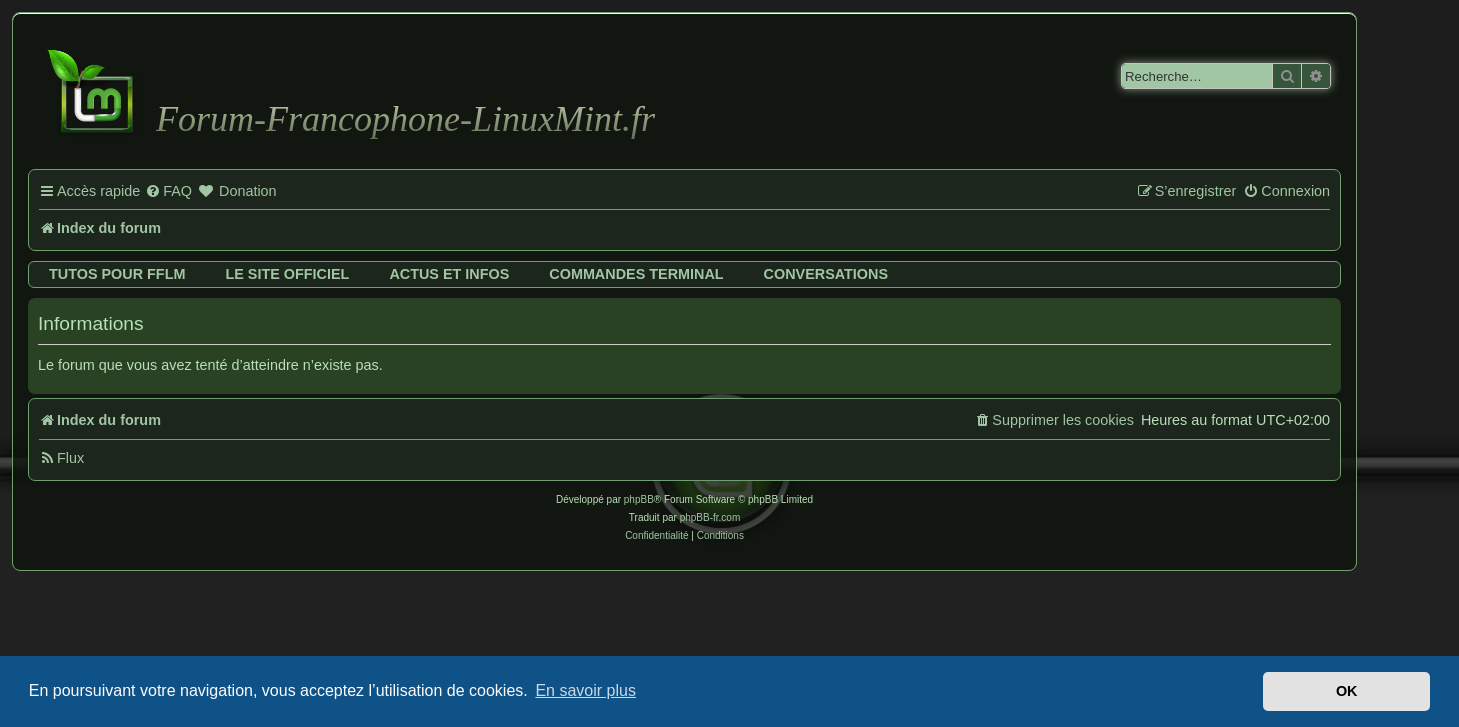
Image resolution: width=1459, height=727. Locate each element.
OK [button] (1347, 691)
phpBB (639, 499)
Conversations (826, 274)
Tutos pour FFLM (117, 274)
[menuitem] (168, 192)
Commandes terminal (636, 274)
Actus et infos (449, 274)
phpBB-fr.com (710, 517)
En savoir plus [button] (585, 690)
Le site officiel (287, 274)
